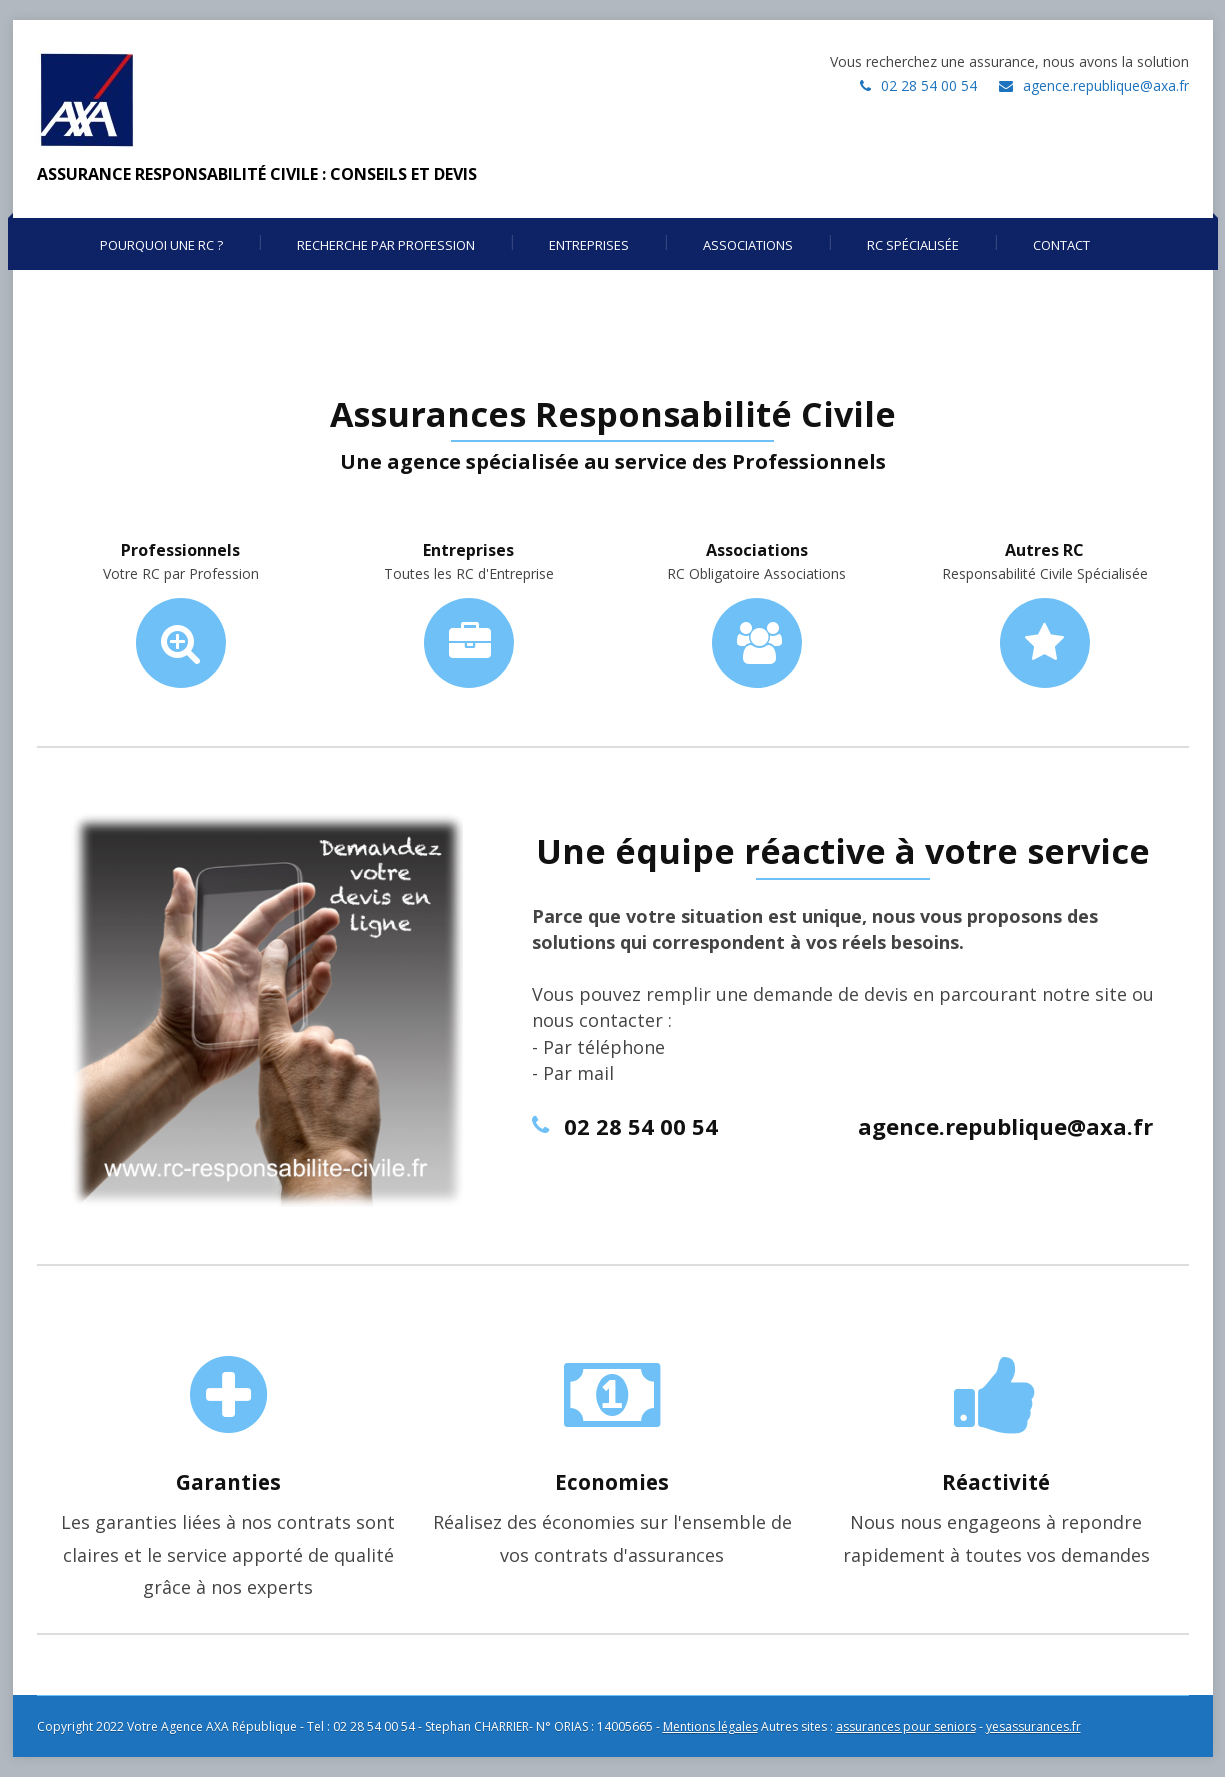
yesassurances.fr (1033, 1726)
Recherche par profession (386, 245)
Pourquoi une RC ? (161, 245)
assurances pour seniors (906, 1726)
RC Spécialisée (913, 245)
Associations (748, 245)
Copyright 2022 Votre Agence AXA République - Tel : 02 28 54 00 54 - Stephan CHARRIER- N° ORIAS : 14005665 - (350, 1726)
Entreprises (589, 245)
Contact (1061, 245)
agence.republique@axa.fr (1106, 85)
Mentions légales (710, 1726)
